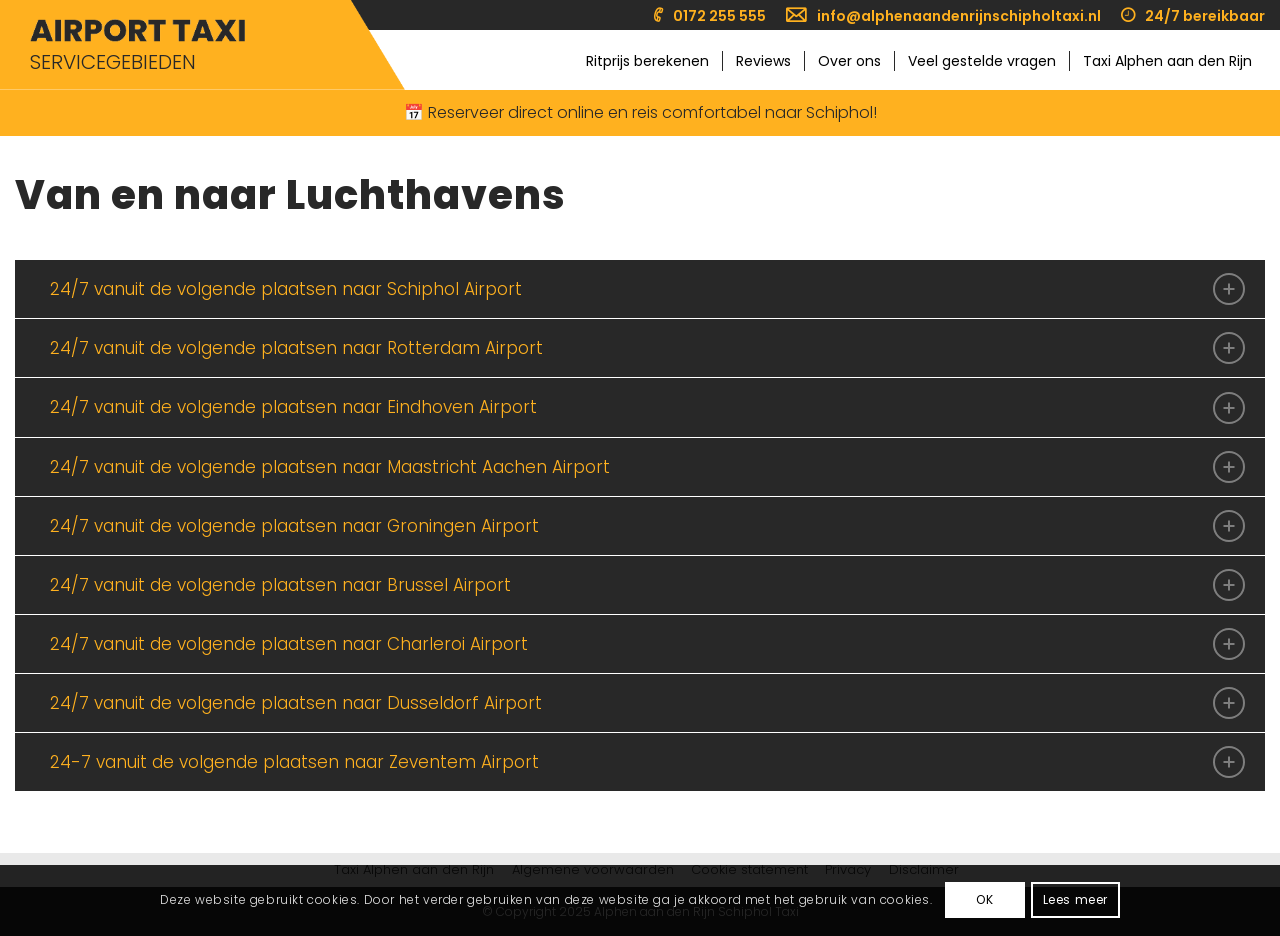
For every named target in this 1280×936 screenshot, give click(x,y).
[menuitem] (710, 16)
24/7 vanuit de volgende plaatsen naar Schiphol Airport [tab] (647, 289)
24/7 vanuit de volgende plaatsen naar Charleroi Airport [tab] (647, 644)
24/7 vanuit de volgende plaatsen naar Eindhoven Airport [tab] (647, 408)
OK (984, 899)
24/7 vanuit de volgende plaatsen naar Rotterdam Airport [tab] (647, 348)
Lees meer (1075, 899)
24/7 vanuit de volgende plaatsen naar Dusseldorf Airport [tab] (647, 703)
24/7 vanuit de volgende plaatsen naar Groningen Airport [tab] (647, 526)
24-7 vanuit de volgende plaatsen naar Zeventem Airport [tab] (647, 762)
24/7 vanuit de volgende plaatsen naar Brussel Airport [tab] (647, 585)
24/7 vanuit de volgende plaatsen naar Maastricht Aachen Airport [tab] (647, 467)
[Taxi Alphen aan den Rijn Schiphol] (137, 31)
